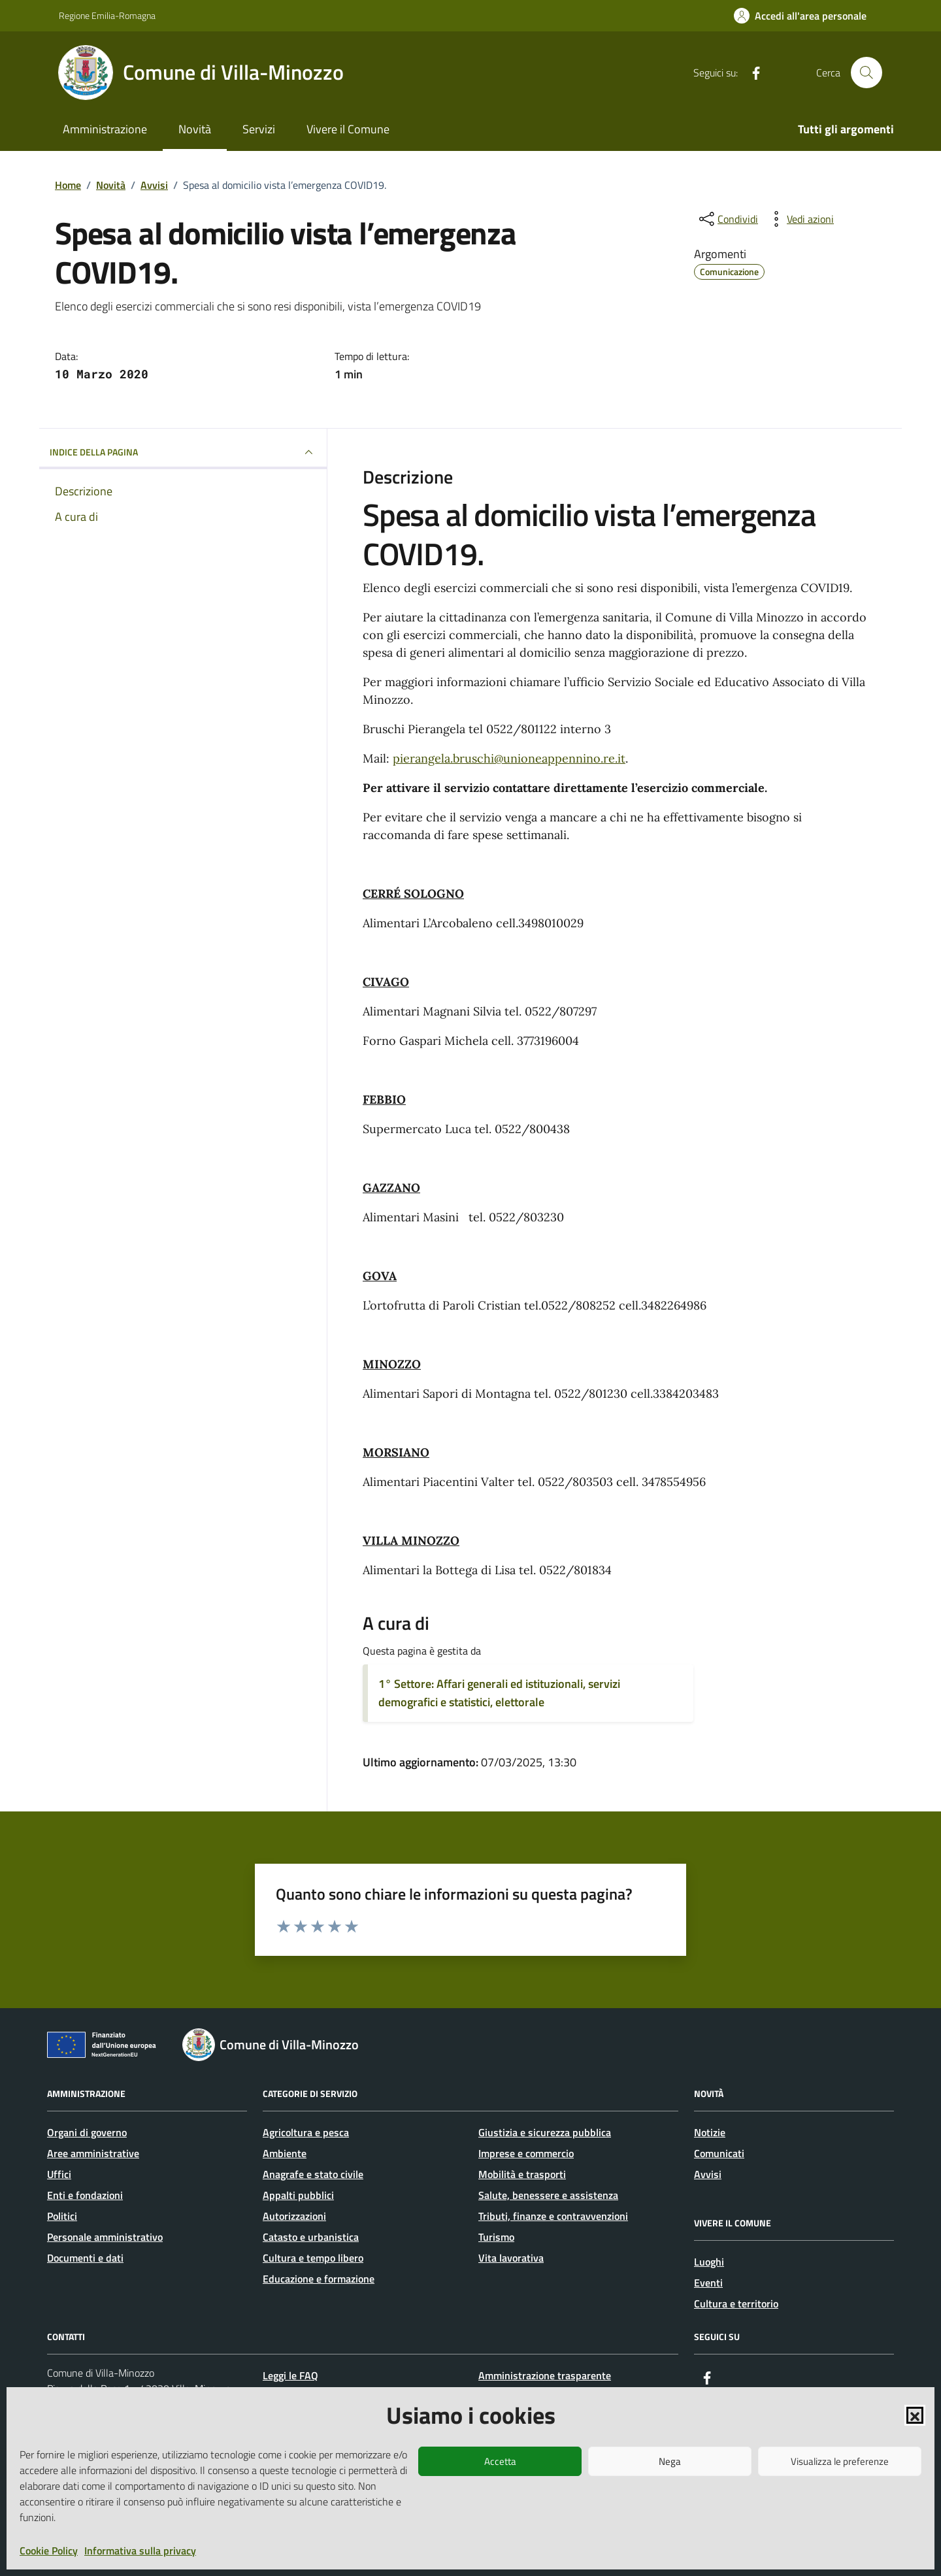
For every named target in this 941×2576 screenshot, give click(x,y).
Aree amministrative (93, 2153)
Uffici (59, 2174)
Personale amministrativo (105, 2237)
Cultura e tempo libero (313, 2258)
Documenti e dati (85, 2258)
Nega (670, 2461)
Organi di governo (87, 2132)
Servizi (258, 129)
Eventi (708, 2282)
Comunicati (719, 2153)
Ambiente (284, 2153)
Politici (62, 2216)
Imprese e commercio (526, 2153)
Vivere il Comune (347, 129)
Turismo (496, 2237)
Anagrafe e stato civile (313, 2174)
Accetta (500, 2461)
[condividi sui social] (727, 218)
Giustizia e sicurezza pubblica (544, 2132)
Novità (194, 129)
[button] (914, 2415)
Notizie (709, 2132)
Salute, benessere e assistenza (548, 2195)
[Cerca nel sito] (866, 72)
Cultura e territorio (736, 2303)
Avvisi (707, 2174)
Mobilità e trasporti (522, 2174)
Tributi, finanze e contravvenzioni (553, 2216)
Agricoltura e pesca (306, 2132)
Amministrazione (105, 129)
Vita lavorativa (511, 2258)
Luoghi (709, 2262)
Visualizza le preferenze (840, 2461)
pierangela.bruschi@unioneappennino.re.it (509, 758)
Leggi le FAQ (290, 2375)
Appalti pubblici (298, 2195)
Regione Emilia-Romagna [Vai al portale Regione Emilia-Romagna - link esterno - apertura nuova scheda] (107, 15)
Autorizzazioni (294, 2216)
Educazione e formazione (318, 2279)
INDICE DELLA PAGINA (183, 452)
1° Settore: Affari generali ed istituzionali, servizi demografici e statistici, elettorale (499, 1693)
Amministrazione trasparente (544, 2375)
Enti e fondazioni (85, 2195)
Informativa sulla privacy (140, 2550)
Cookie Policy (49, 2550)
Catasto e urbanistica (311, 2237)
